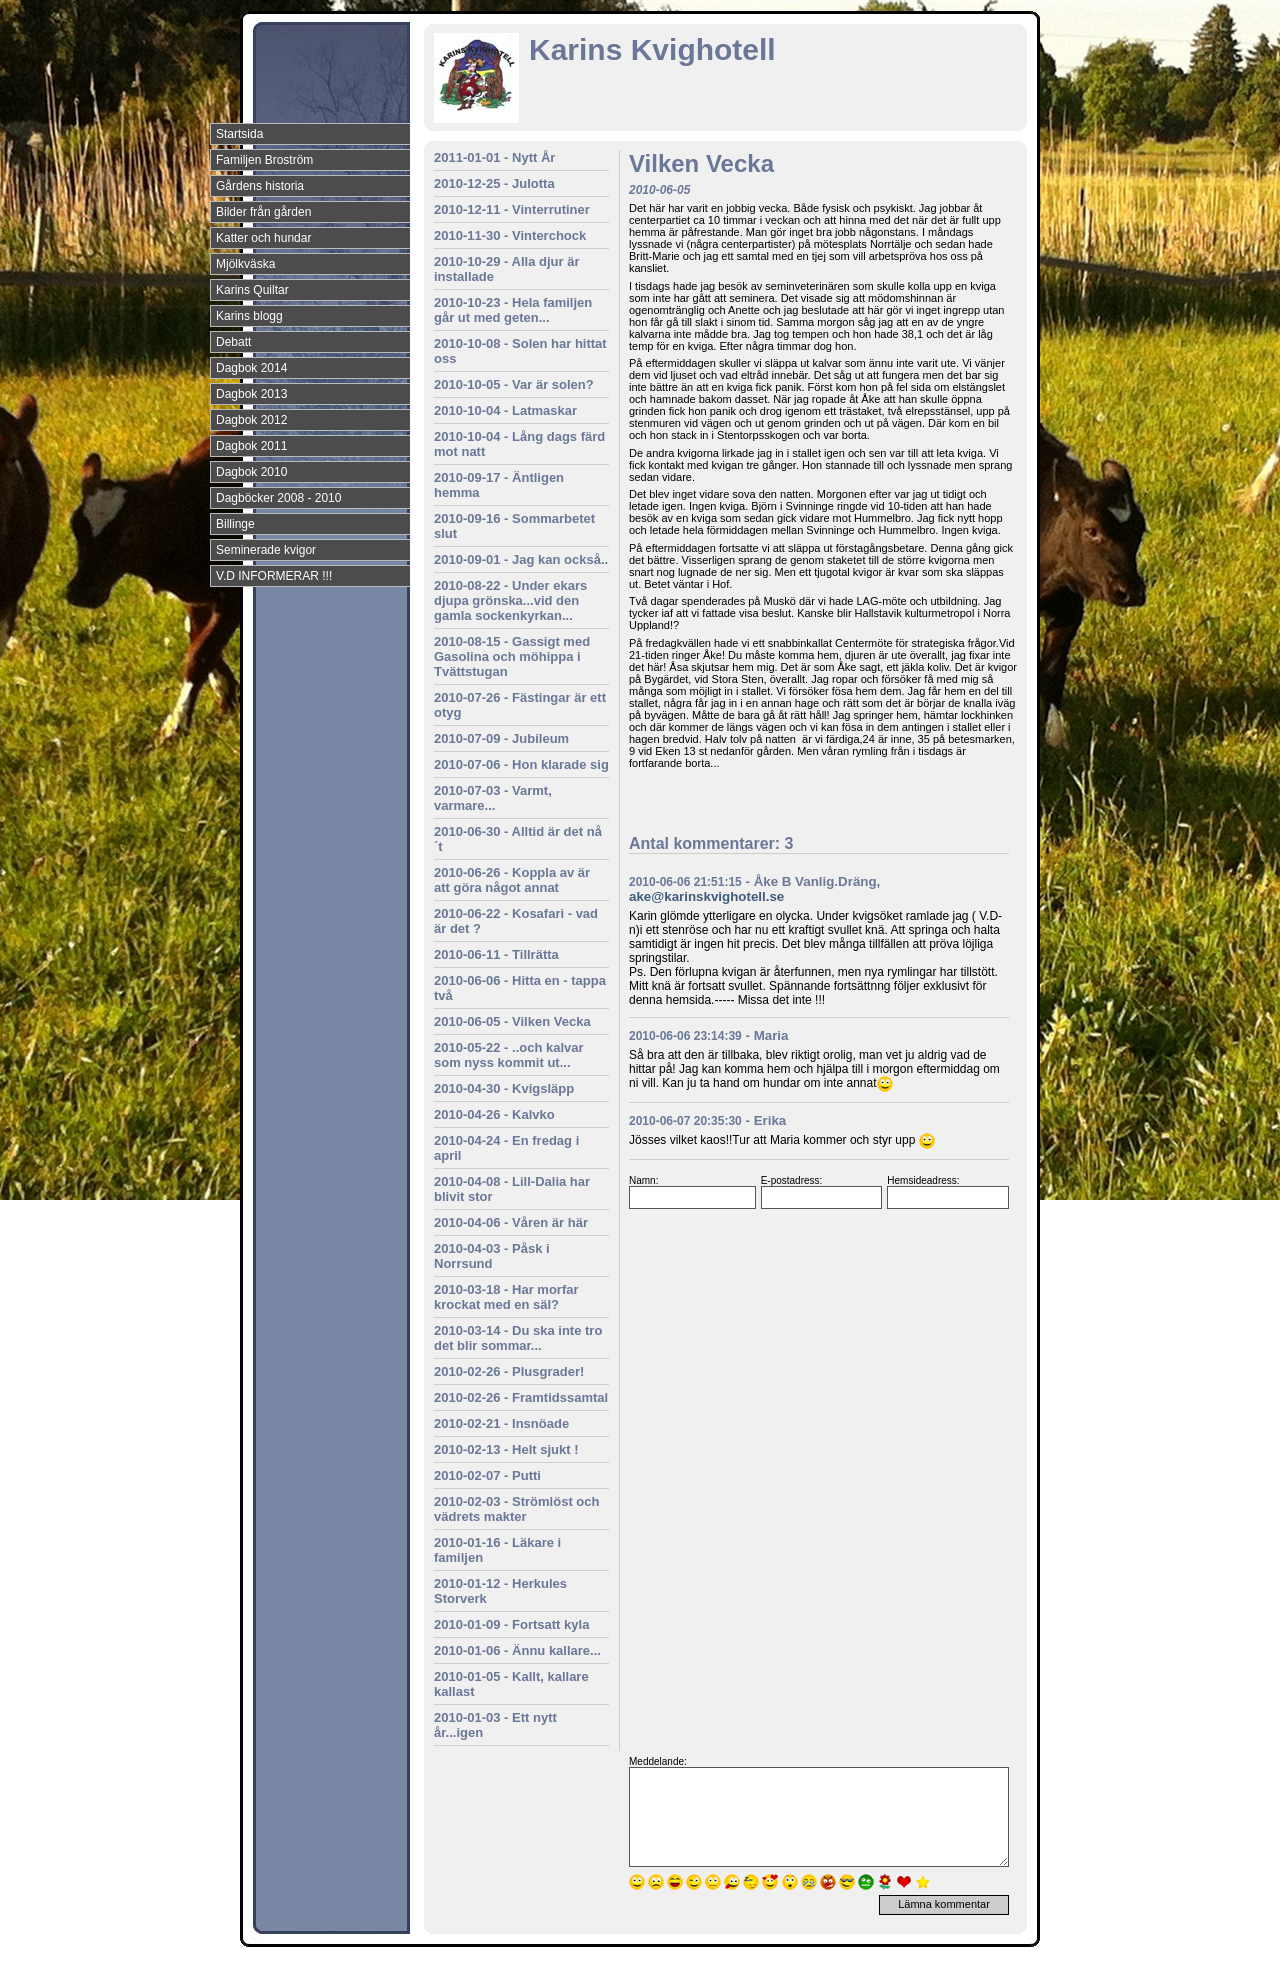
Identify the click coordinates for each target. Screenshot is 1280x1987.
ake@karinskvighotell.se (706, 896)
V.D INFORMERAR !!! (274, 576)
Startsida (239, 134)
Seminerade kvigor (266, 550)
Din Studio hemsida (992, 1970)
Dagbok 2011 (251, 446)
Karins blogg (249, 316)
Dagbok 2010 (251, 472)
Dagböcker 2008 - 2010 (278, 498)
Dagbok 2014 (251, 368)
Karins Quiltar (252, 290)
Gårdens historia (260, 186)
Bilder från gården (263, 212)
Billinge (235, 524)
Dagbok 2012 (251, 420)
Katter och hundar (263, 238)
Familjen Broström (264, 160)
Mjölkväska (245, 264)
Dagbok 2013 (251, 394)
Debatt (233, 342)
